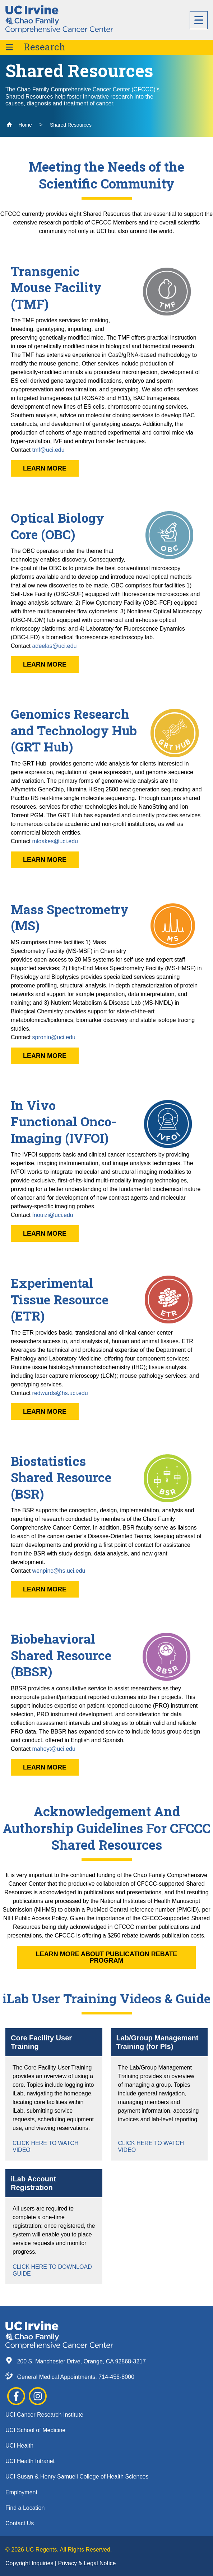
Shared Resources (71, 125)
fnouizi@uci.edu (52, 1215)
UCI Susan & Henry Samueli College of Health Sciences (76, 2476)
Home (19, 125)
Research (44, 47)
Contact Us (19, 2523)
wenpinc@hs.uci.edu (58, 1571)
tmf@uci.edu (48, 450)
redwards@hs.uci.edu (60, 1393)
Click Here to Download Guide (52, 2270)
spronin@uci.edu (53, 1037)
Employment (21, 2492)
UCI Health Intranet (30, 2461)
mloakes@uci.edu (55, 841)
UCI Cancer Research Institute (44, 2415)
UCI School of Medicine (35, 2430)
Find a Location (25, 2508)
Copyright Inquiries (30, 2563)
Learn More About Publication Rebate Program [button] (106, 1957)
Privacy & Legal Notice (87, 2563)
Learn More (44, 468)
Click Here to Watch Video (45, 2146)
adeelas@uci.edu (54, 646)
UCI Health (19, 2446)
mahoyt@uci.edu (53, 1749)
